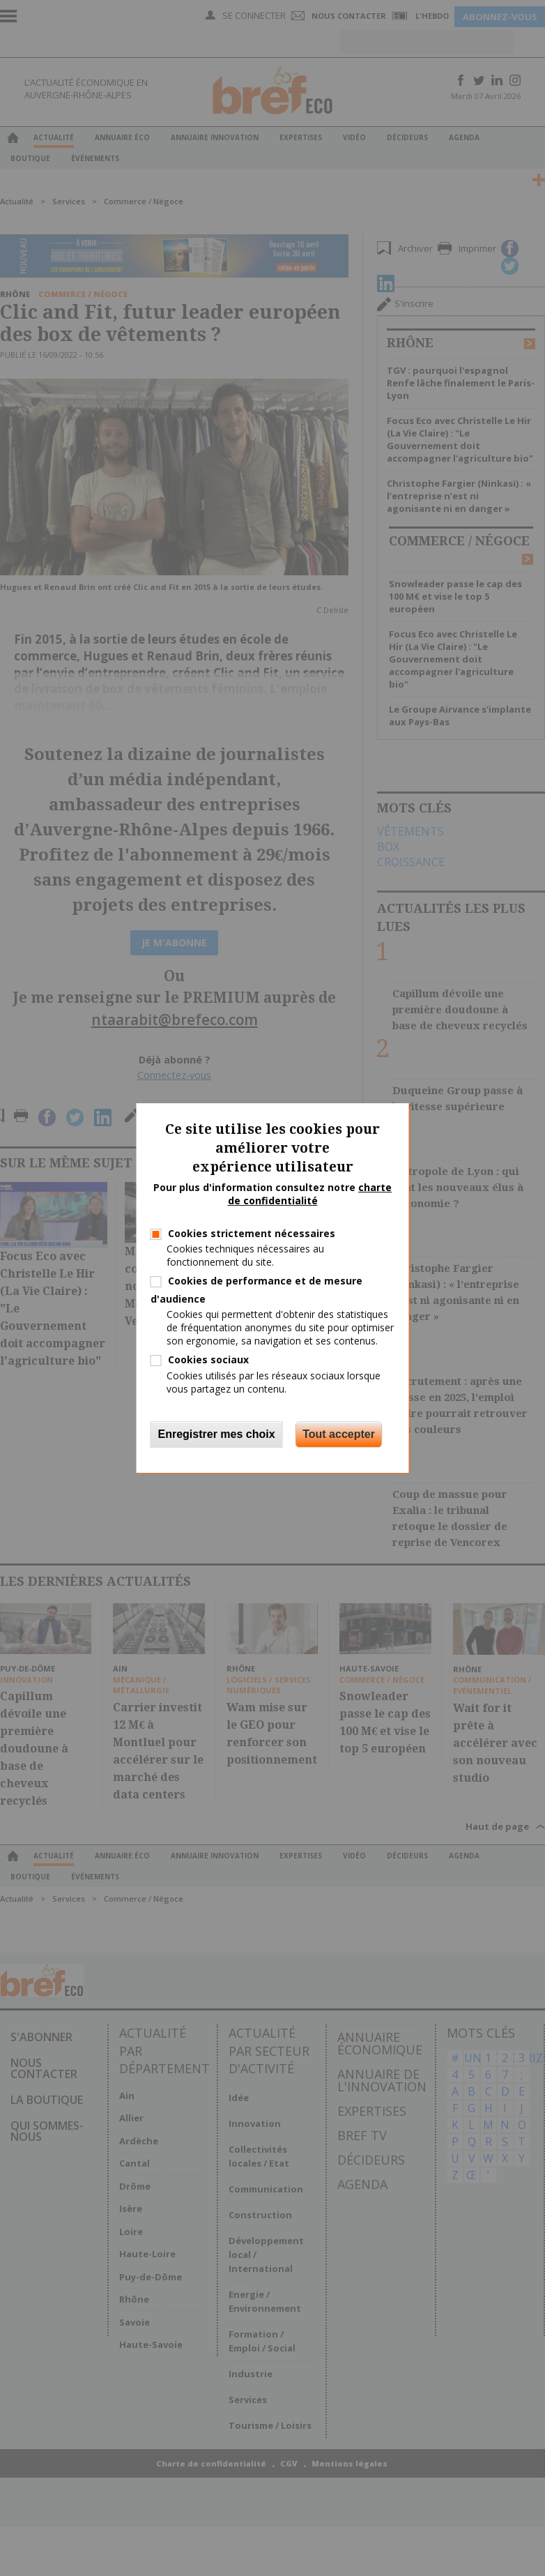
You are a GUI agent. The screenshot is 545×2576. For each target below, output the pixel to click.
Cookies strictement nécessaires (251, 1233)
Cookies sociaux (208, 1359)
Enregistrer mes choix (216, 1434)
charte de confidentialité (310, 1194)
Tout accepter (338, 1434)
